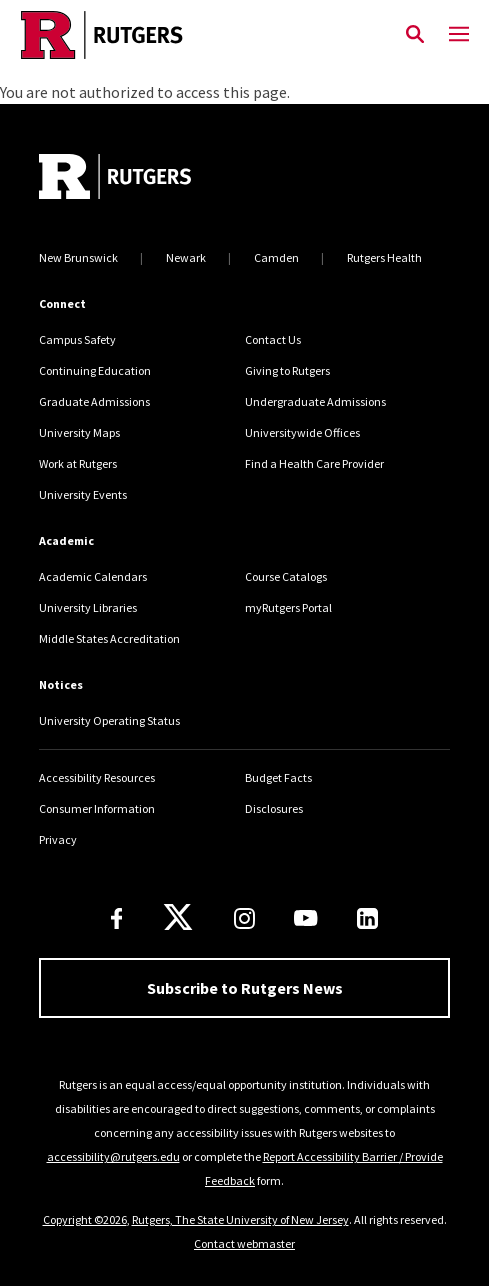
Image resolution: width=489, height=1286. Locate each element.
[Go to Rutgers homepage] (115, 179)
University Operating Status (109, 720)
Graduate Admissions (94, 401)
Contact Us (273, 339)
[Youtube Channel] (305, 918)
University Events (83, 494)
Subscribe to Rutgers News (245, 988)
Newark (186, 257)
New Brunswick (78, 257)
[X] (178, 918)
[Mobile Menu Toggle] (459, 35)
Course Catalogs (286, 576)
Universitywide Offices (302, 432)
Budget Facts (278, 777)
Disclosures (274, 808)
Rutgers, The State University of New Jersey (240, 1219)
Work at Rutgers (78, 463)
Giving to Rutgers (287, 370)
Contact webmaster (244, 1243)
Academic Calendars (93, 576)
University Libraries (88, 607)
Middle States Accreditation (109, 638)
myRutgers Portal (288, 607)
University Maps (79, 432)
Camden (276, 257)
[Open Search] (415, 35)
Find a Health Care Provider (314, 463)
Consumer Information (97, 808)
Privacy (58, 839)
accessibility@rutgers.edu (113, 1156)
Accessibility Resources (97, 777)
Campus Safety (77, 339)
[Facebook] (117, 918)
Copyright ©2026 (85, 1219)
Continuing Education (95, 370)
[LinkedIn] (367, 918)
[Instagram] (244, 918)
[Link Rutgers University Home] (196, 35)
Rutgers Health (384, 257)
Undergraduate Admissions (315, 401)
